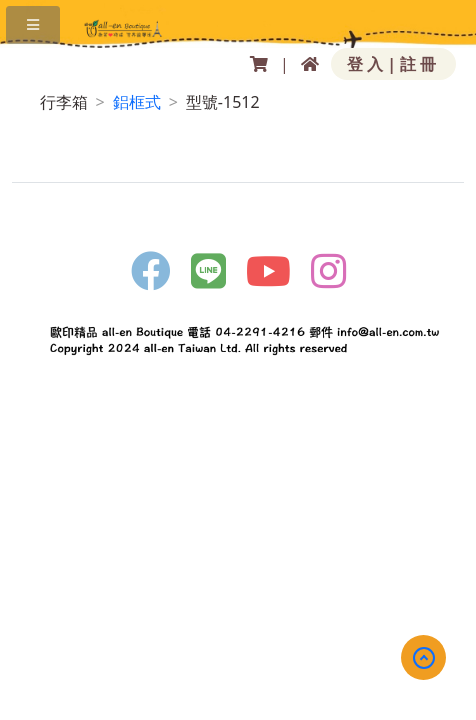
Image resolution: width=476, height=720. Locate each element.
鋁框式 (137, 102)
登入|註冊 (393, 64)
